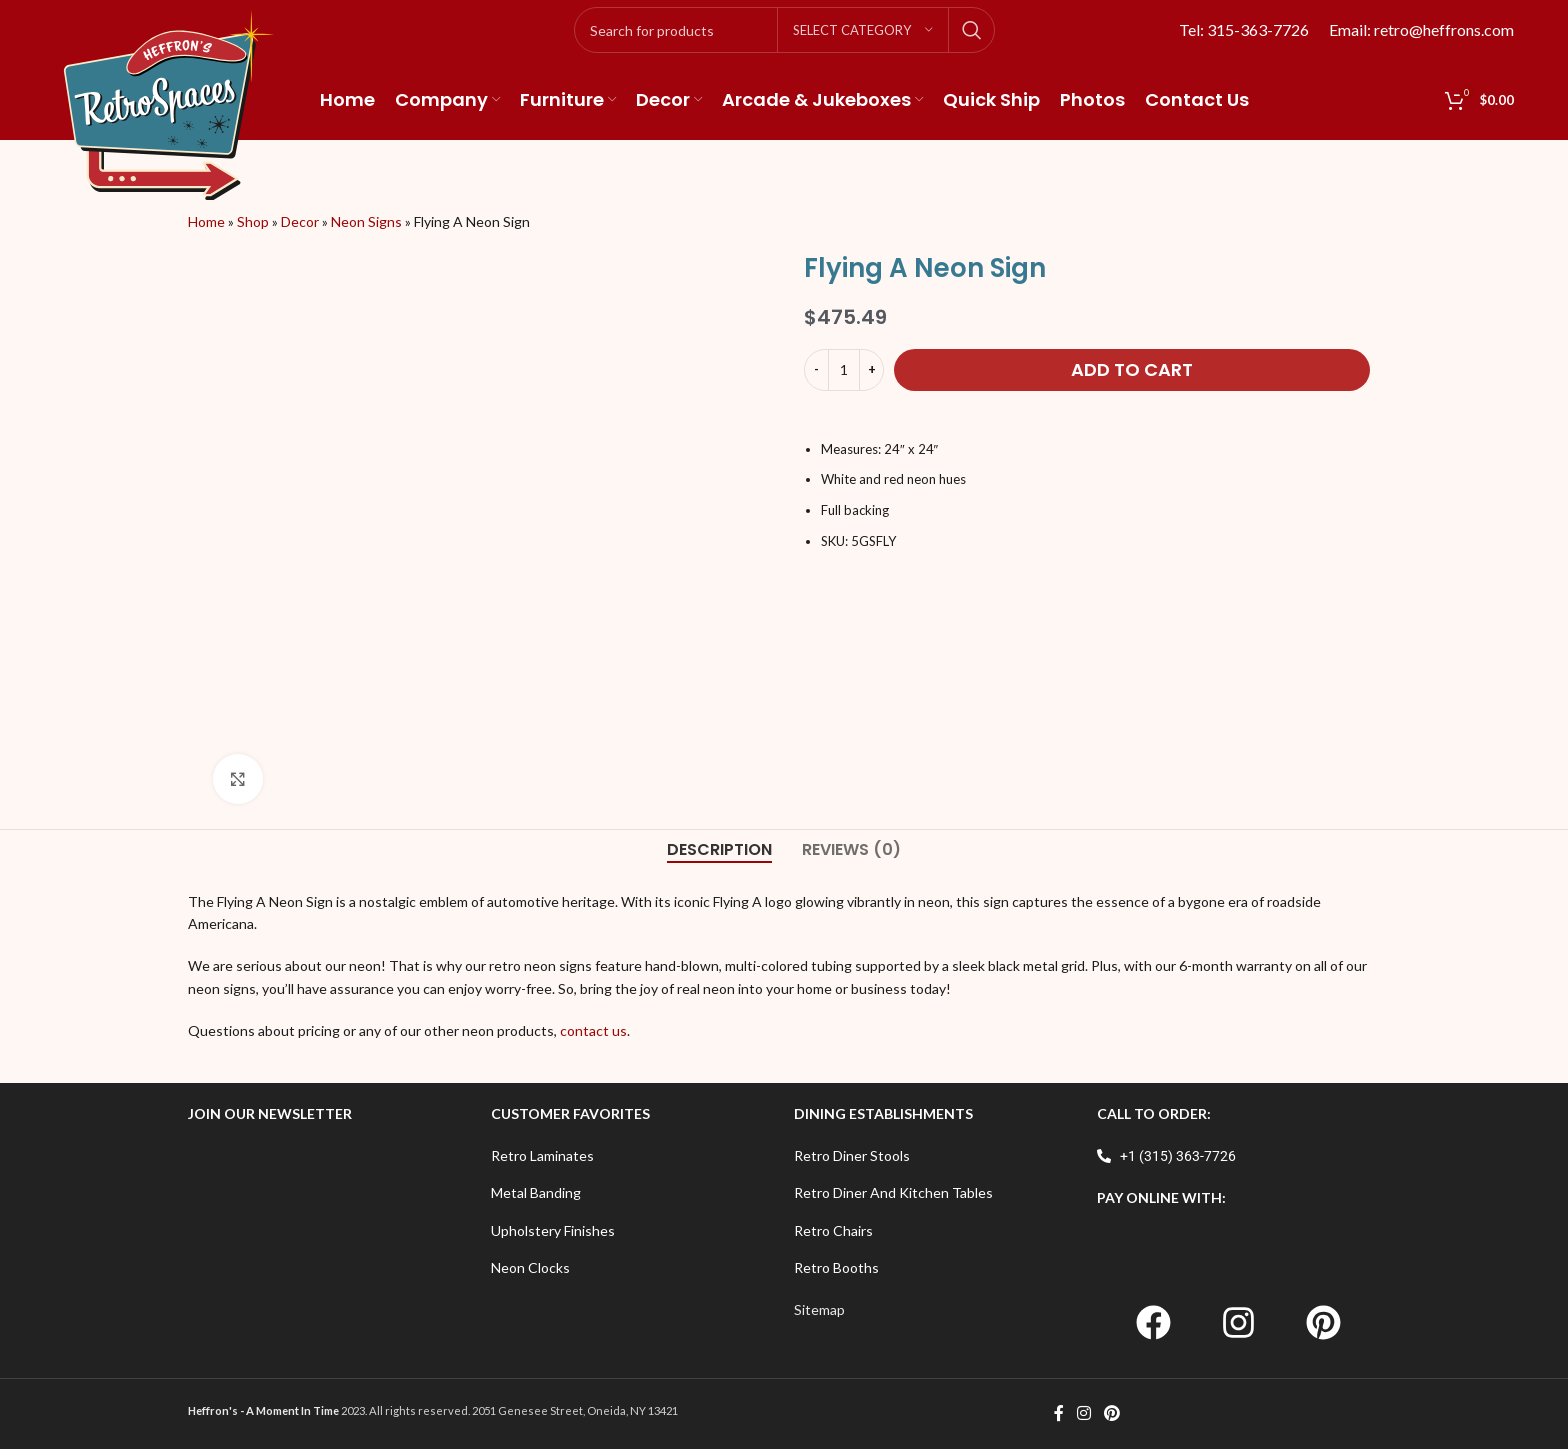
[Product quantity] (844, 370)
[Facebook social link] (1058, 1414)
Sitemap (819, 1309)
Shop (253, 221)
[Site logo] (169, 103)
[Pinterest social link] (1112, 1414)
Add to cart (1132, 369)
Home (206, 221)
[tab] (719, 849)
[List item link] (632, 1156)
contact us (593, 1030)
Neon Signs (366, 221)
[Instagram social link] (1083, 1414)
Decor (300, 221)
